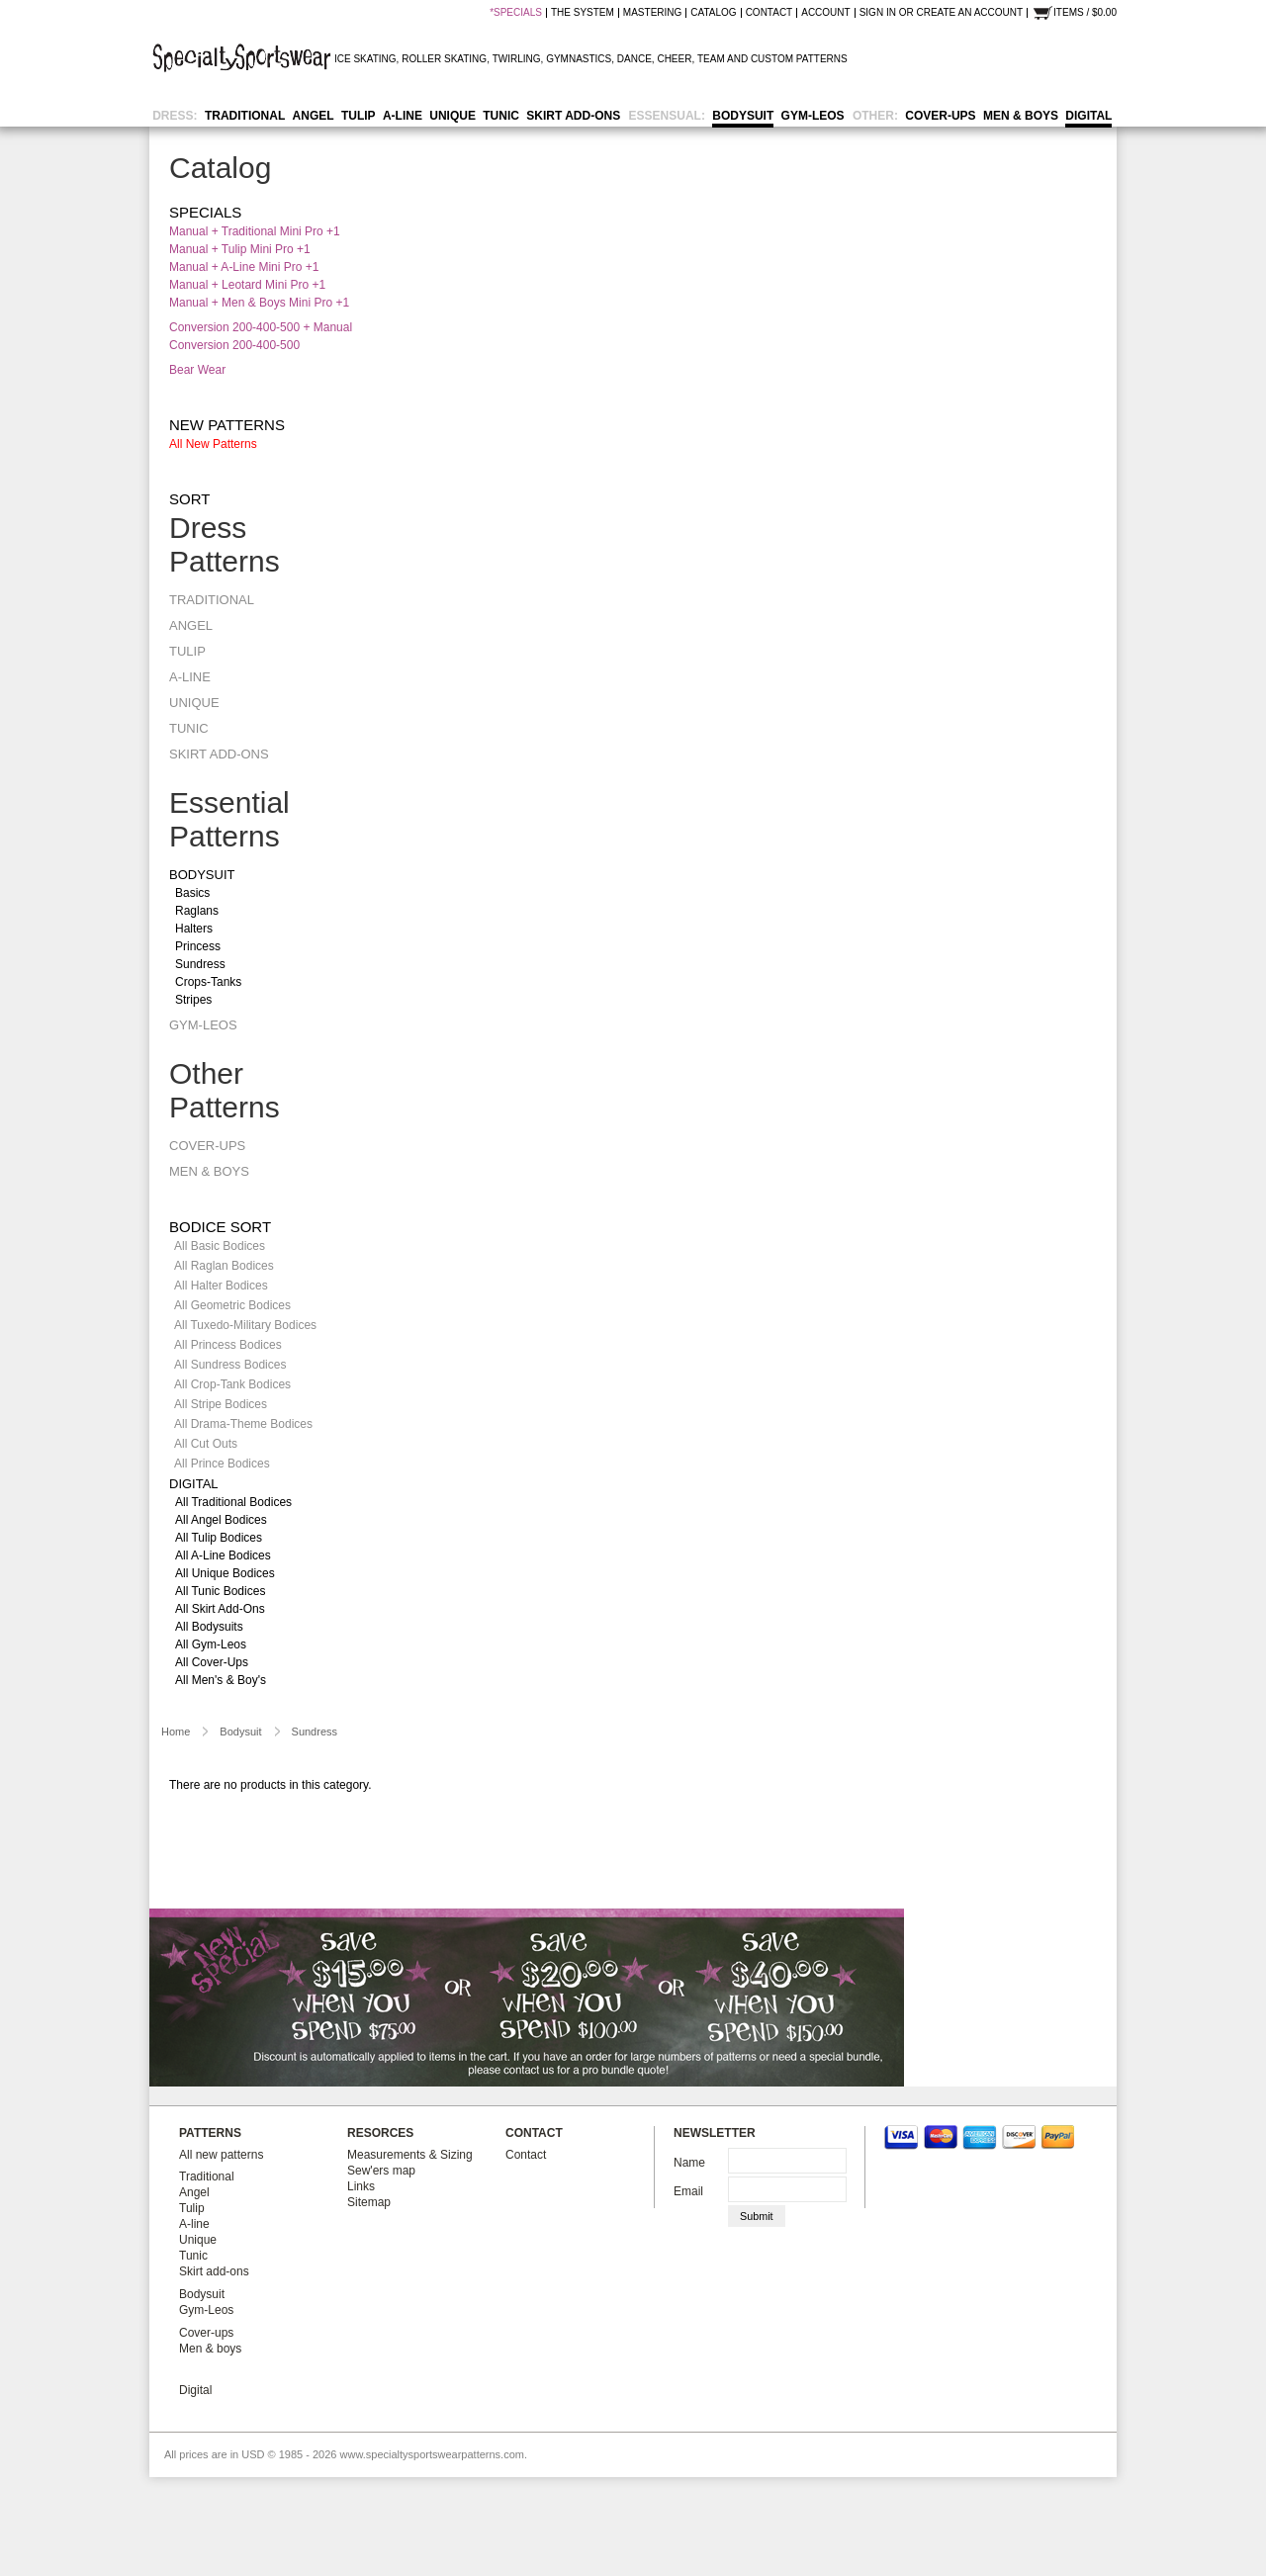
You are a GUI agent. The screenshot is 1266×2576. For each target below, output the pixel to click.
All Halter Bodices (221, 1285)
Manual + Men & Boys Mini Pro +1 (259, 303)
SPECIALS (518, 13)
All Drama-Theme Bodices (243, 1424)
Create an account (969, 13)
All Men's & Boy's (220, 1680)
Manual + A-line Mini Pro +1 (243, 267)
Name (689, 2163)
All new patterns (213, 444)
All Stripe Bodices (220, 1404)
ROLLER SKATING (444, 58)
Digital (1088, 116)
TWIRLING (517, 58)
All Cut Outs (205, 1444)
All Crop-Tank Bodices (232, 1384)
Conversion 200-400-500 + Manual (260, 327)
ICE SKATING (365, 58)
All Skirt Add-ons (220, 1609)
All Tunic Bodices (220, 1591)
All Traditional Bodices (233, 1502)
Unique (452, 116)
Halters (194, 928)
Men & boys (1020, 116)
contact (769, 13)
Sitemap (369, 2202)
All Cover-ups (211, 1662)
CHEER (674, 58)
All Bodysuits (209, 1627)
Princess (198, 946)
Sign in (877, 13)
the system (582, 13)
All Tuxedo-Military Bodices (245, 1325)
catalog (713, 13)
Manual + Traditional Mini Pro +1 (254, 231)
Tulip (358, 116)
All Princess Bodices (228, 1345)
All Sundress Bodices (230, 1365)
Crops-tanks (208, 982)
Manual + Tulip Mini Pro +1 (240, 249)
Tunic (501, 116)
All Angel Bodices (221, 1520)
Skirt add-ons (573, 116)
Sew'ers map (381, 2170)
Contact (525, 2155)
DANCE (634, 58)
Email (688, 2191)
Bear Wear (197, 370)
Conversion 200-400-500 (234, 345)
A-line (402, 116)
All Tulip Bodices (218, 1538)
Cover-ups (940, 116)
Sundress (200, 964)
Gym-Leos (813, 116)
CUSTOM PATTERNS (799, 58)
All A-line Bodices (223, 1555)
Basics (192, 893)
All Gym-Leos (210, 1644)
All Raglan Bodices (224, 1266)
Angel (313, 116)
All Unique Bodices (225, 1573)
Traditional (245, 116)
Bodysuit (742, 116)
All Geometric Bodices (232, 1305)
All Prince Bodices (222, 1463)
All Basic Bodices (219, 1246)
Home (175, 1731)
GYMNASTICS (578, 58)
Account (825, 13)
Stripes (193, 1000)
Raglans (197, 911)
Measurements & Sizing (410, 2155)
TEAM (711, 58)
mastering (652, 13)
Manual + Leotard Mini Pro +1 (247, 285)
